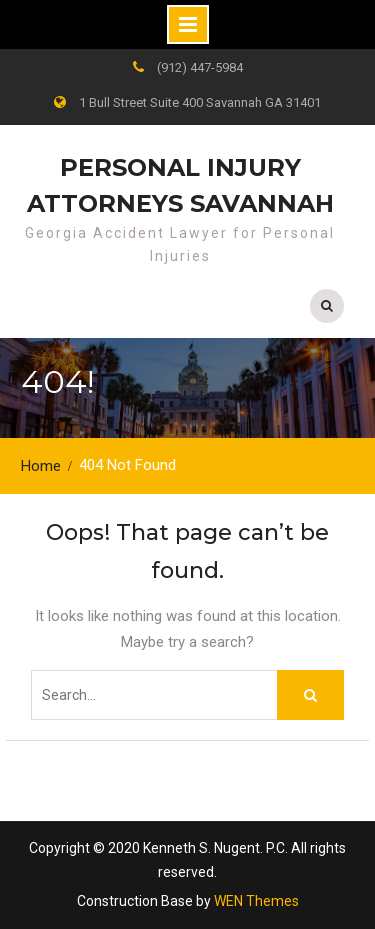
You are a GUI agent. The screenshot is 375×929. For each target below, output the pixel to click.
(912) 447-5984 (200, 67)
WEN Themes (256, 901)
